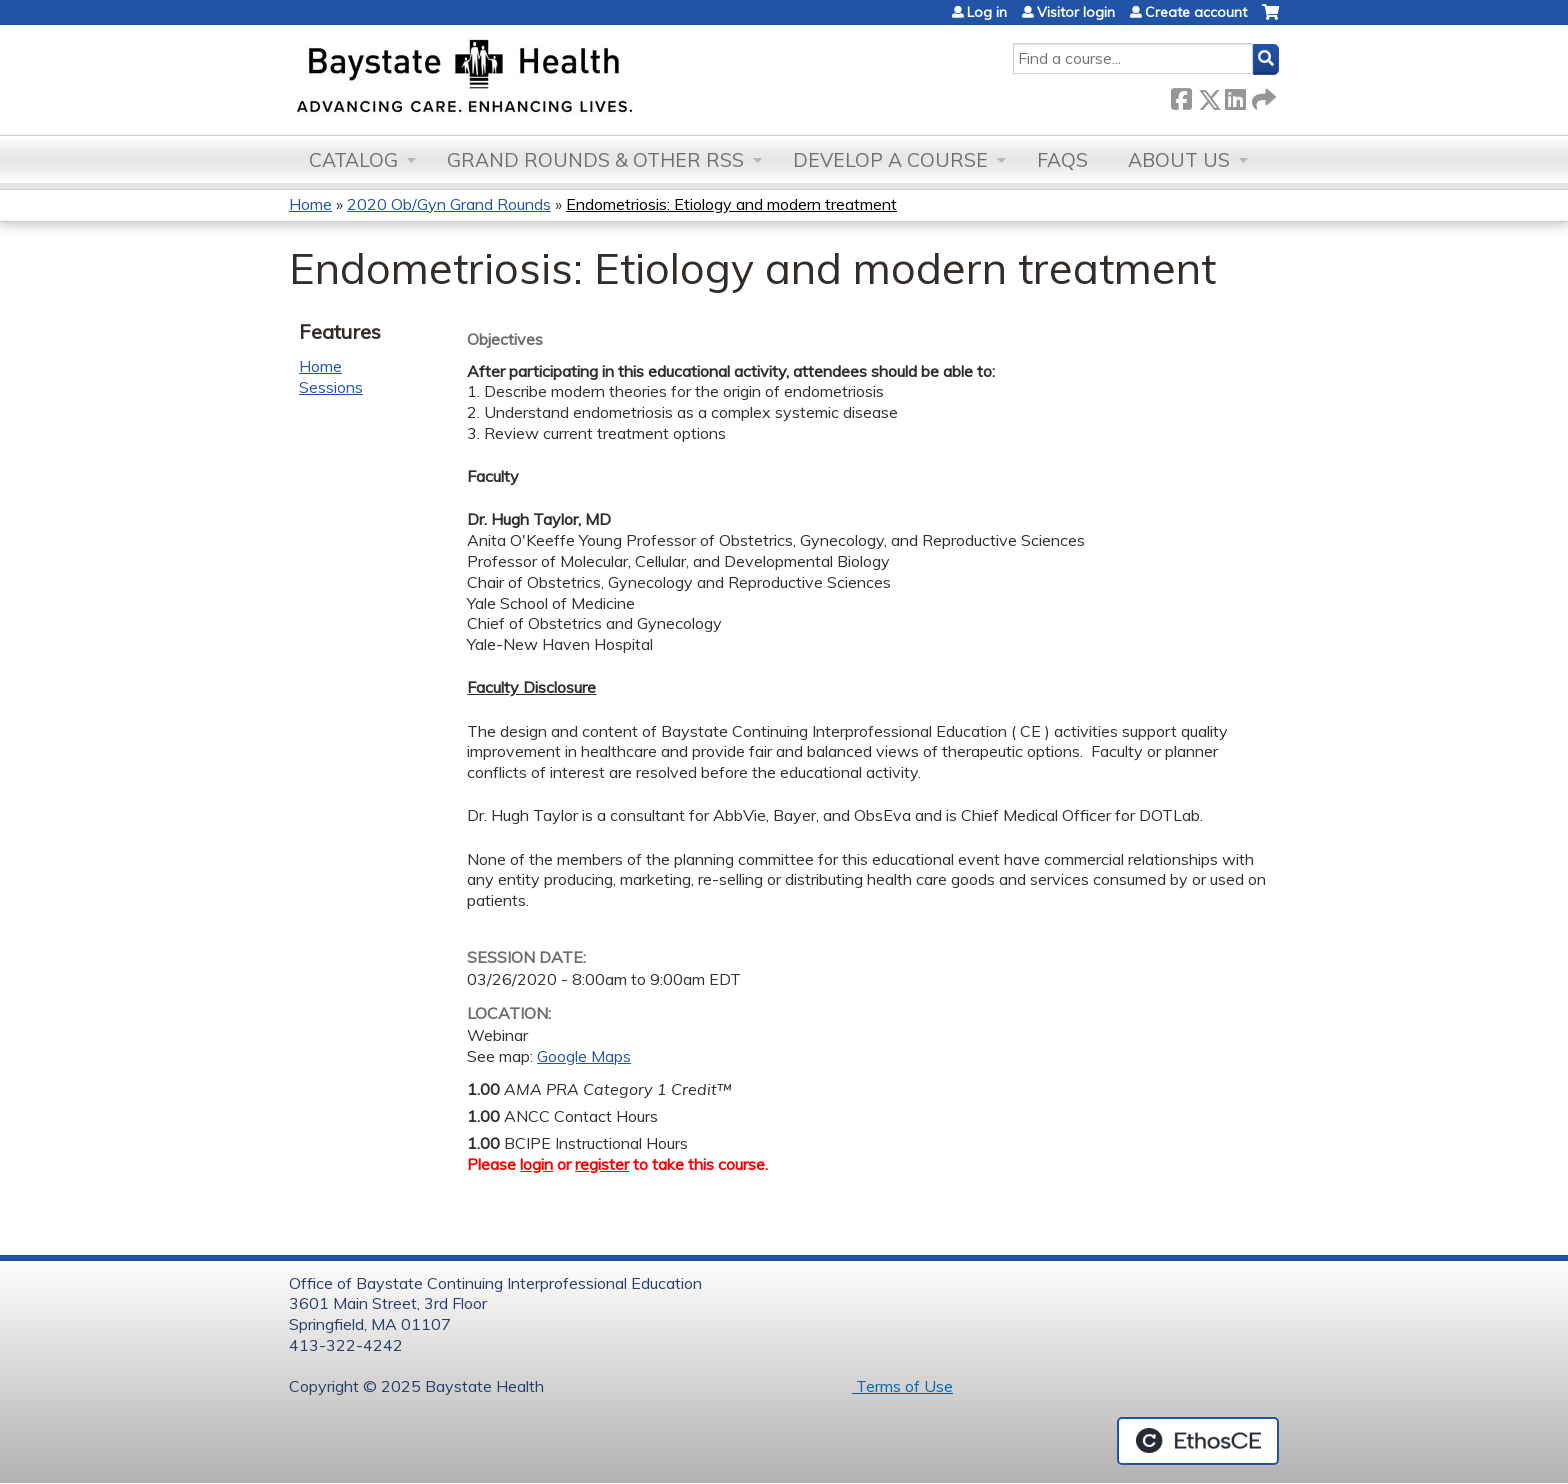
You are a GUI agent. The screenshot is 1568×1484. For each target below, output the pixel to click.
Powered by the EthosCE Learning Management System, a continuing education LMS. (1198, 1441)
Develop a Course (890, 160)
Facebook (1181, 95)
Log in (987, 12)
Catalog (353, 160)
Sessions (331, 387)
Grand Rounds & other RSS (595, 160)
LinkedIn (1235, 95)
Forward (1262, 95)
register (602, 1164)
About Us (1179, 160)
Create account (1196, 12)
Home (310, 204)
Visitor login (1076, 12)
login (536, 1164)
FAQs (1062, 160)
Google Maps (584, 1056)
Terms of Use (902, 1386)
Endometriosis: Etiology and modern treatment (731, 204)
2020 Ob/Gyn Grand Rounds (449, 204)
